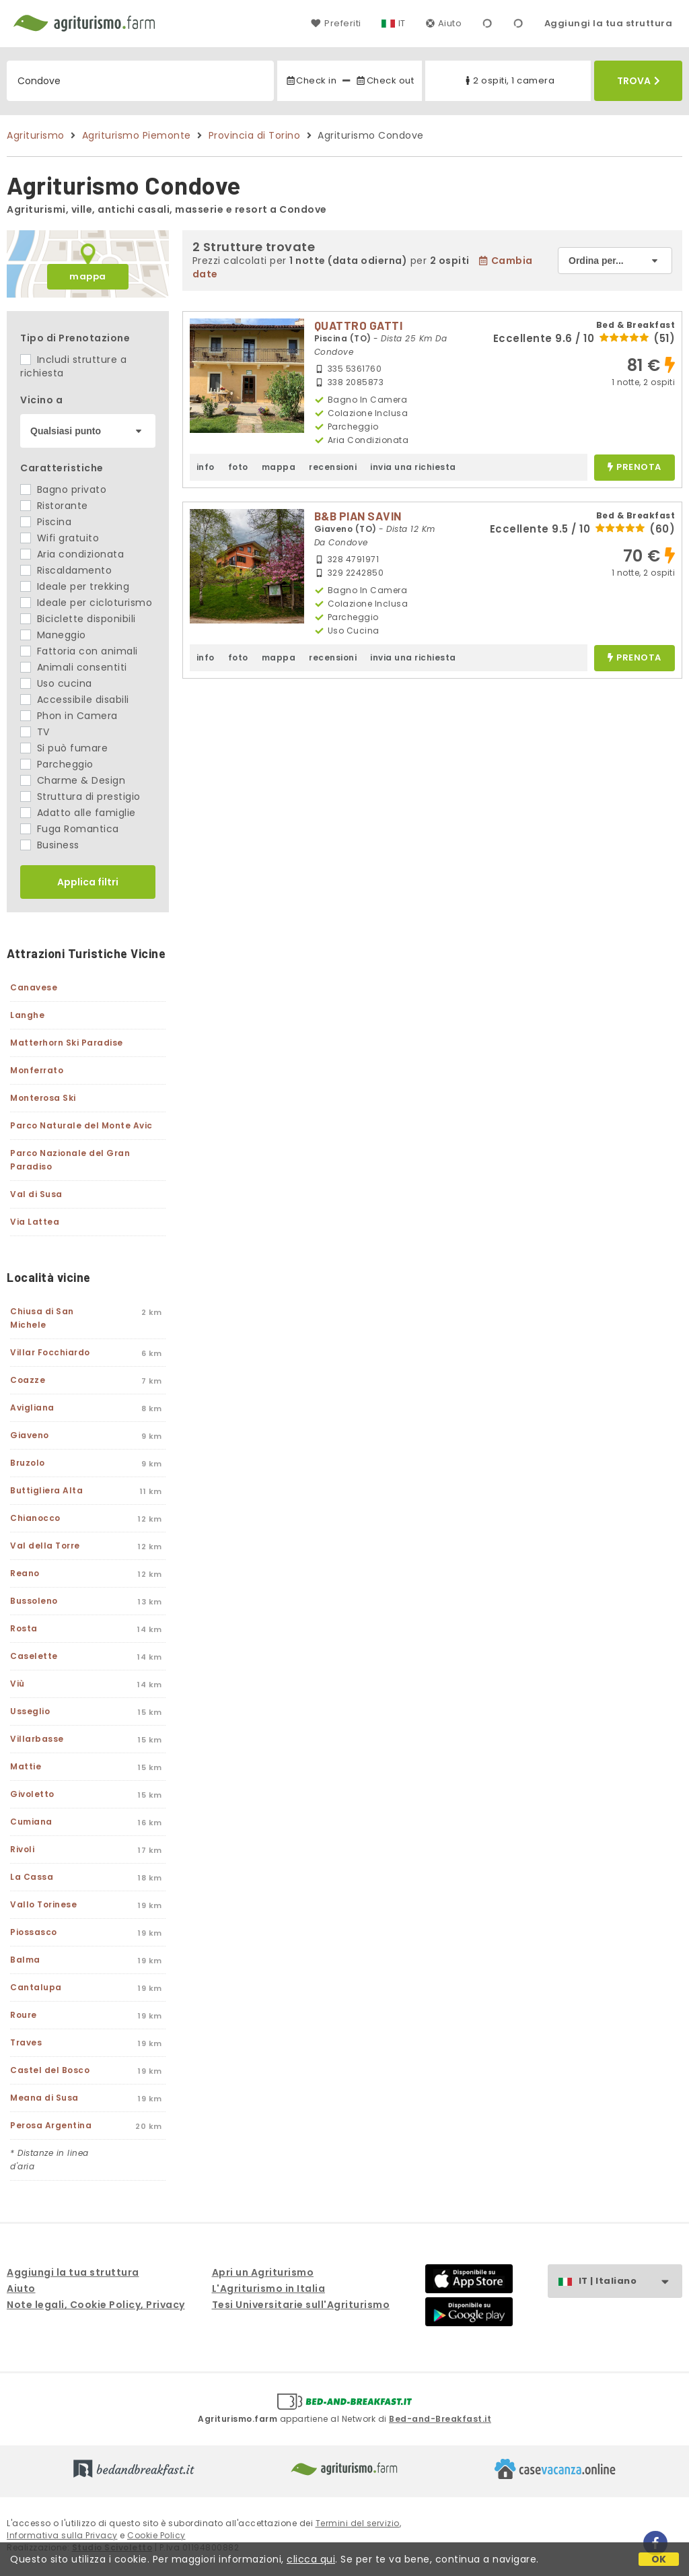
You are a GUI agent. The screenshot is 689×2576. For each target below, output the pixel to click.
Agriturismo (36, 135)
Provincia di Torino (255, 135)
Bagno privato (63, 489)
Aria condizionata (72, 554)
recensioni (333, 467)
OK (659, 2559)
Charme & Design (72, 780)
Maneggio (53, 635)
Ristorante (54, 505)
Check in (310, 80)
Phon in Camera (69, 715)
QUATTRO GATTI (358, 325)
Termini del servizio (358, 2523)
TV (35, 732)
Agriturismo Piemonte (136, 135)
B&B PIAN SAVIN (358, 515)
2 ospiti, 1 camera (508, 80)
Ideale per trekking (74, 586)
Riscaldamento (66, 570)
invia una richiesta (413, 467)
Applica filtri (87, 882)
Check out (384, 80)
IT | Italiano (630, 2281)
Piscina (45, 522)
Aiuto (444, 23)
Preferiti (336, 23)
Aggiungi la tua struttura (608, 23)
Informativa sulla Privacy (62, 2535)
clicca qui (311, 2559)
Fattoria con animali (79, 651)
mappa (87, 276)
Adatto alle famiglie (78, 812)
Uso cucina (56, 683)
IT (402, 23)
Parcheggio (57, 764)
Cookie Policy (156, 2535)
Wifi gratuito (59, 538)
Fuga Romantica (69, 829)
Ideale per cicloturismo (86, 602)
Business (49, 845)
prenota (634, 467)
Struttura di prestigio (80, 796)
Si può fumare (64, 748)
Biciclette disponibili (78, 618)
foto (238, 467)
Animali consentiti (73, 667)
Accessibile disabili (74, 699)
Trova (638, 81)
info (205, 467)
